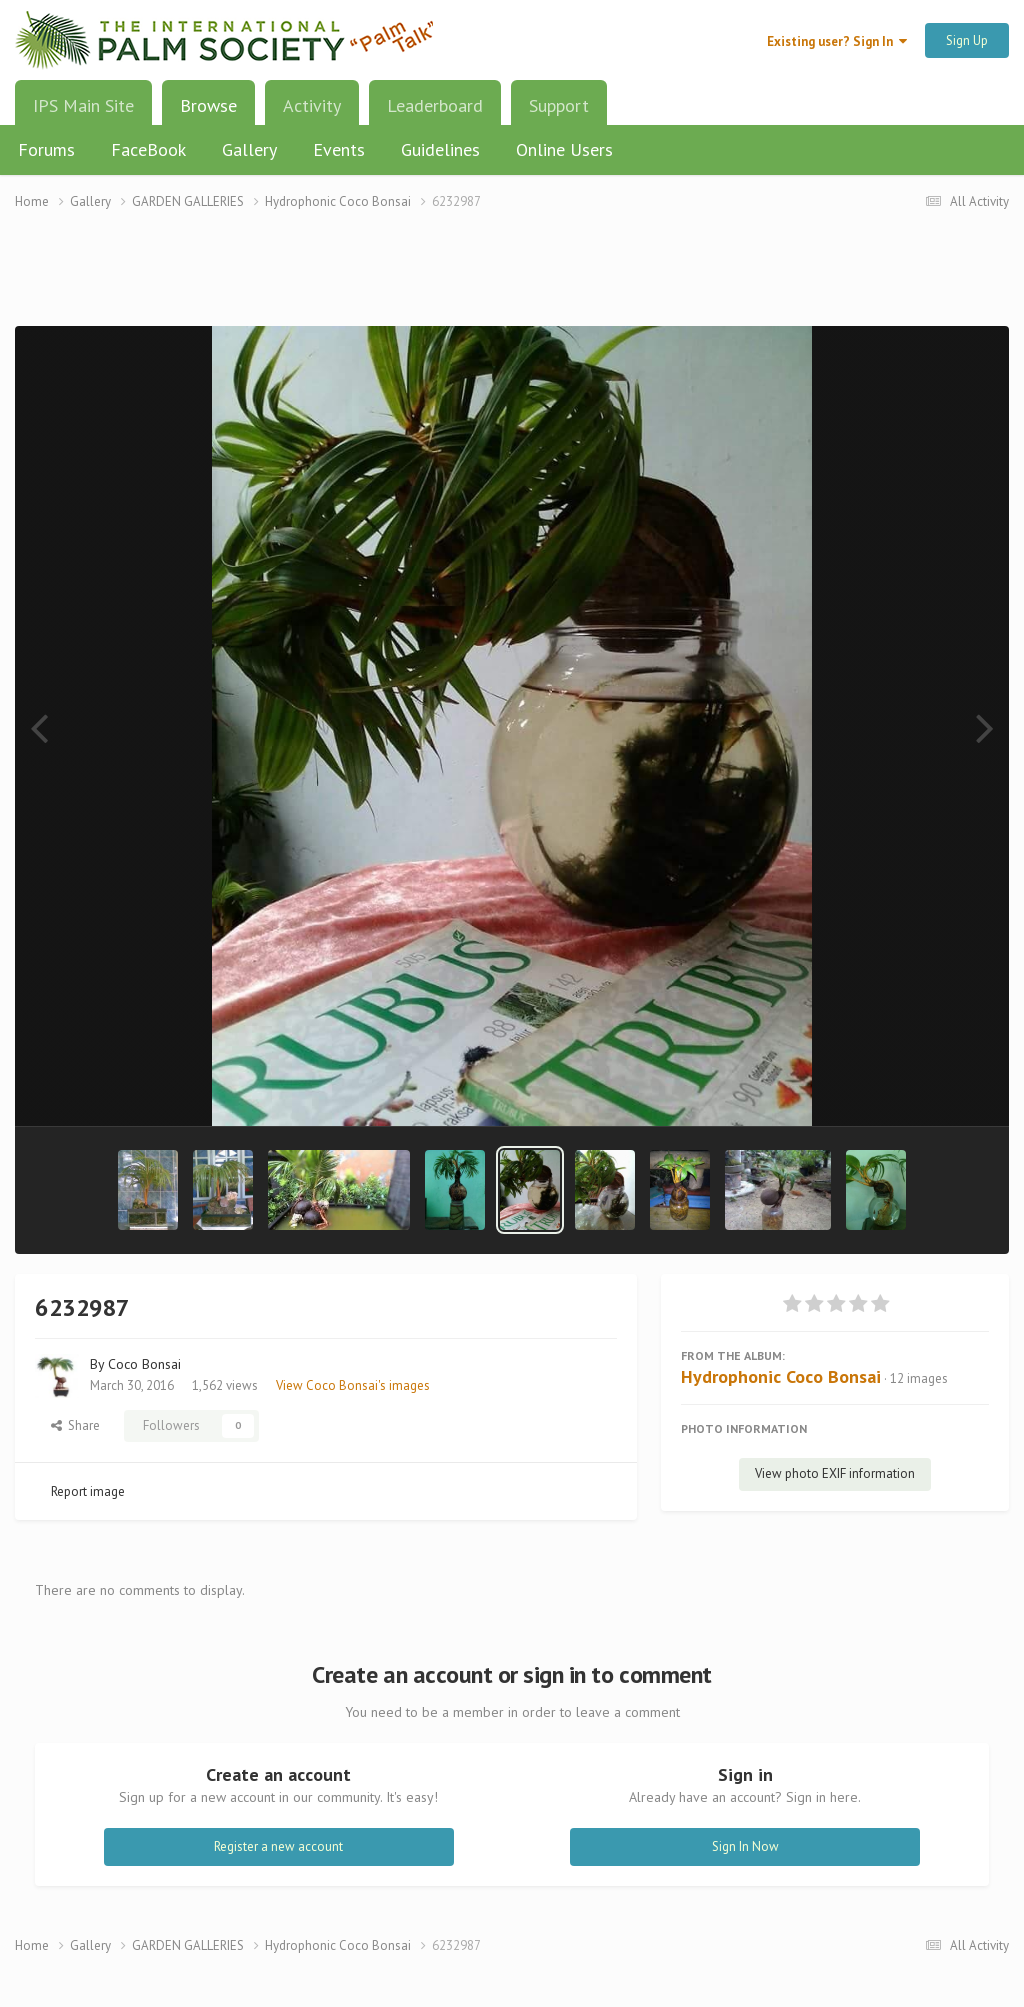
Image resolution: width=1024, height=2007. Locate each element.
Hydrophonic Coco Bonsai (781, 1376)
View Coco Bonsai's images (353, 1385)
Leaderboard (435, 105)
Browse (208, 113)
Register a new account (278, 1846)
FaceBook (148, 149)
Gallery (249, 149)
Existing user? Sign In (837, 41)
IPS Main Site (83, 105)
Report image (88, 1491)
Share (75, 1425)
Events (339, 149)
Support (559, 105)
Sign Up (967, 40)
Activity (312, 105)
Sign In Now (745, 1846)
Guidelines (440, 149)
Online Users (564, 149)
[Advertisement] (512, 280)
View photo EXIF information (835, 1473)
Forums (46, 149)
